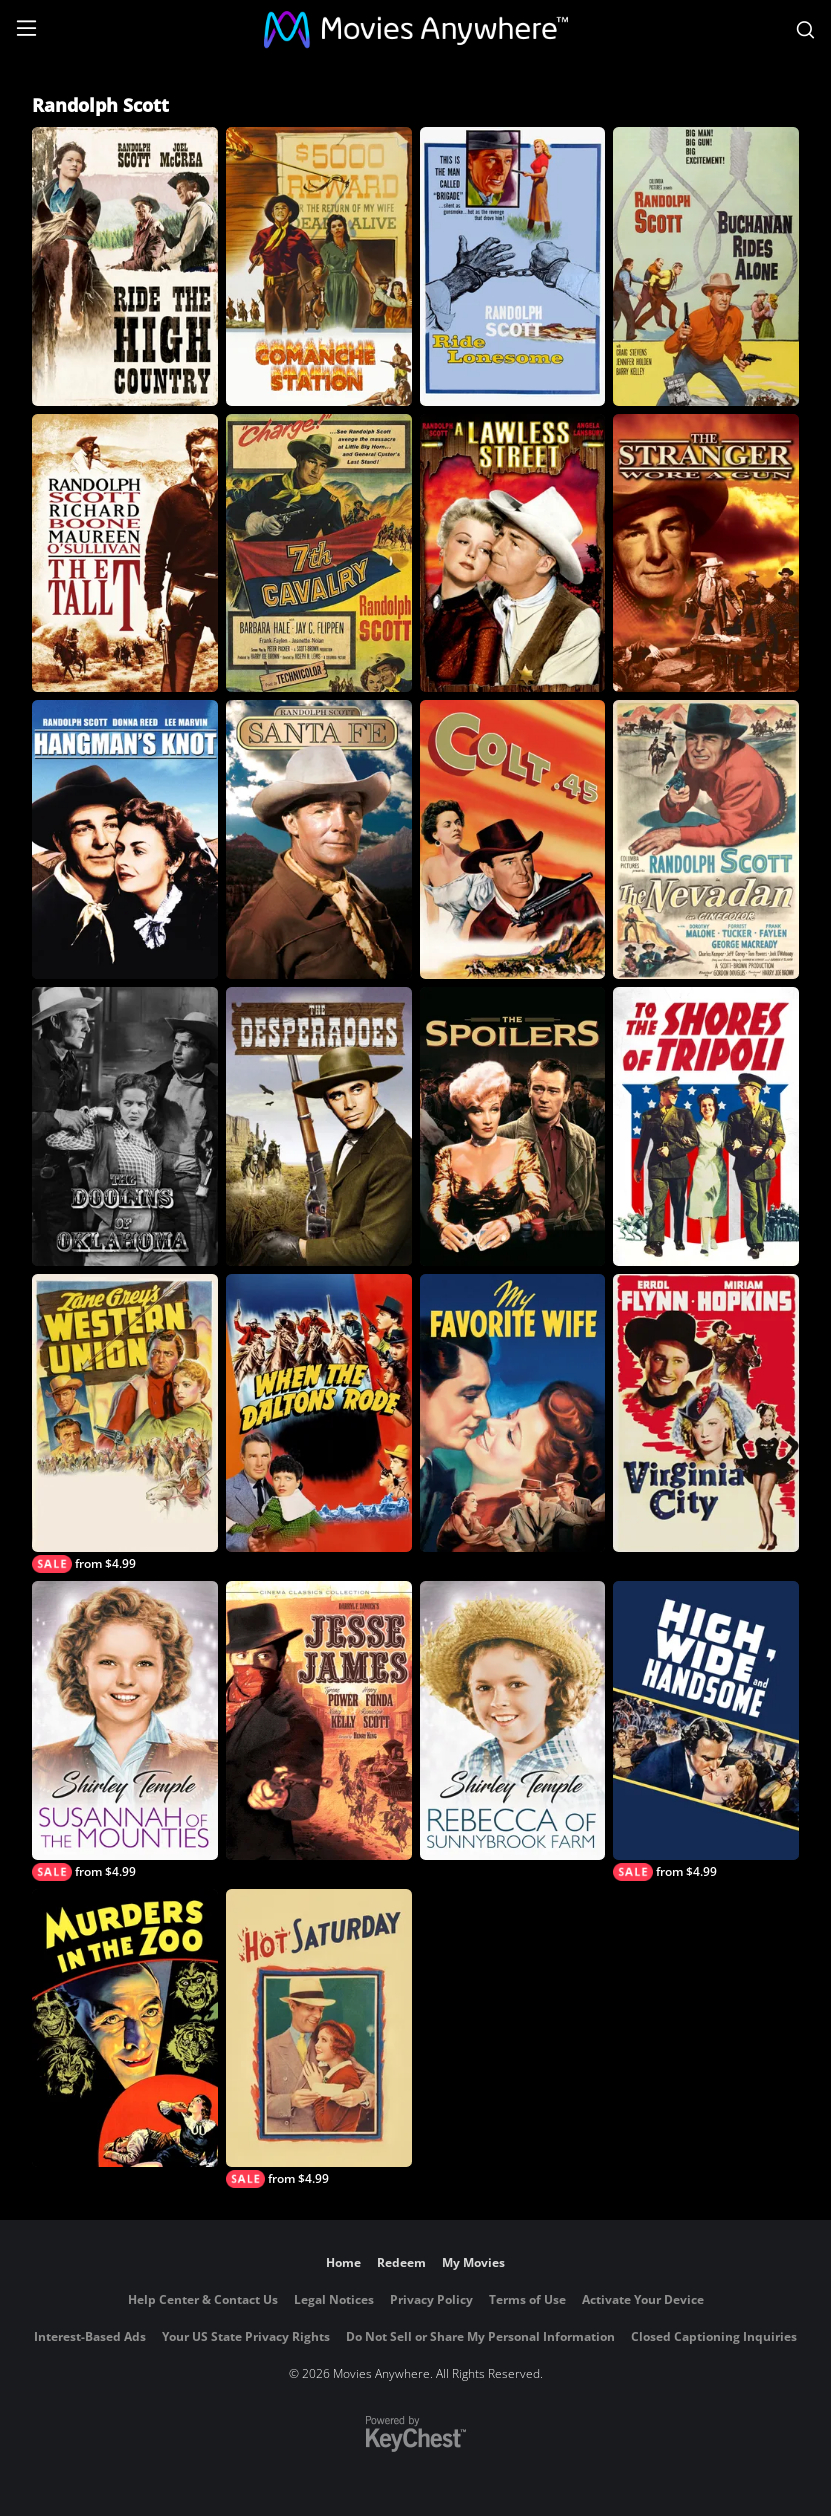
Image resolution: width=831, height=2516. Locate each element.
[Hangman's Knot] (125, 839)
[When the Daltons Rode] (319, 1413)
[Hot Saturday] (319, 2039)
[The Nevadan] (706, 839)
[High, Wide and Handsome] (706, 1731)
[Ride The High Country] (125, 266)
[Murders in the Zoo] (125, 2028)
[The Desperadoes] (319, 1126)
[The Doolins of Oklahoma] (125, 1126)
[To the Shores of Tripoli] (706, 1126)
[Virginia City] (706, 1413)
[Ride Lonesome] (513, 266)
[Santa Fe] (319, 839)
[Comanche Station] (319, 266)
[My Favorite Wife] (513, 1413)
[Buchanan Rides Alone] (706, 266)
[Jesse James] (319, 1720)
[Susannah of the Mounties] (125, 1731)
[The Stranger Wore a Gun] (706, 553)
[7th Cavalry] (319, 553)
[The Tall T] (125, 553)
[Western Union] (125, 1424)
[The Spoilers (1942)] (513, 1126)
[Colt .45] (513, 839)
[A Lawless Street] (513, 553)
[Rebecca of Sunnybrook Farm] (513, 1720)
